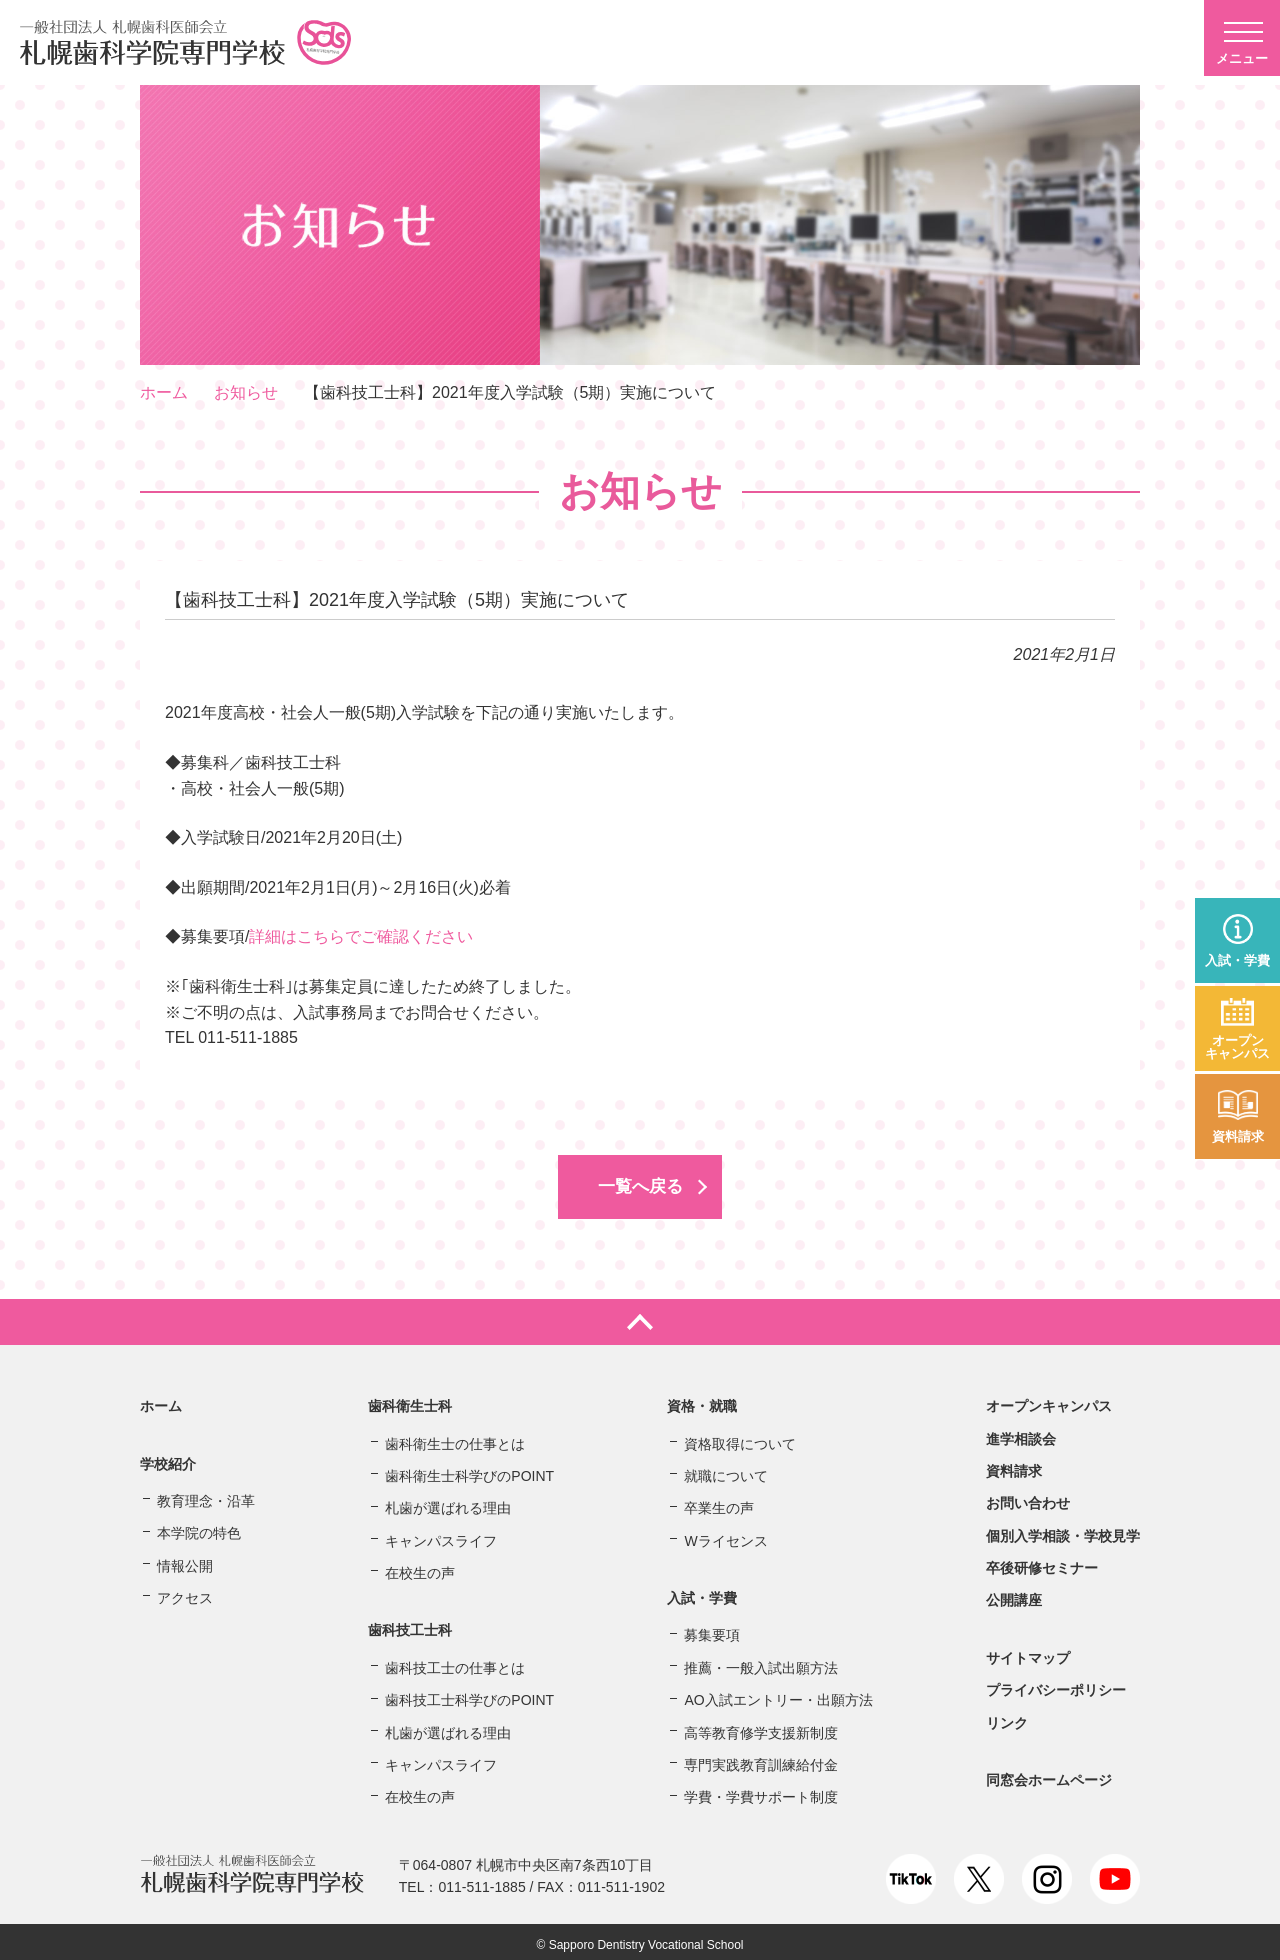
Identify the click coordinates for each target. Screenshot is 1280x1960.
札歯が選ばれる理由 (448, 1503)
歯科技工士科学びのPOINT (469, 1695)
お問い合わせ (1028, 1498)
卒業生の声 (719, 1503)
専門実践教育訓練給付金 (761, 1759)
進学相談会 (1021, 1433)
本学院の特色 (199, 1528)
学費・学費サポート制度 (761, 1792)
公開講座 (1014, 1595)
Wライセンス (725, 1535)
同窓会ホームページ (1049, 1774)
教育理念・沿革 (206, 1495)
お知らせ (246, 392)
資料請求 (1238, 1136)
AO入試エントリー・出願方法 (778, 1695)
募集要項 (712, 1630)
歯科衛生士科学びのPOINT (469, 1470)
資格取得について (740, 1438)
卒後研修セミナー (1042, 1562)
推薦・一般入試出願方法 (761, 1662)
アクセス (185, 1592)
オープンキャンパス (1237, 1047)
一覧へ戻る (640, 1184)
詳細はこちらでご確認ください (361, 936)
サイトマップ (1028, 1652)
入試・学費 (1237, 960)
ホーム (164, 392)
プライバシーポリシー (1056, 1685)
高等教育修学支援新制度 (761, 1727)
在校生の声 (420, 1567)
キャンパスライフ (441, 1535)
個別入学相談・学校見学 (1063, 1530)
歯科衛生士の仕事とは (455, 1438)
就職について (726, 1470)
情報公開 (185, 1560)
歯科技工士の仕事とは (455, 1662)
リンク (1007, 1717)
